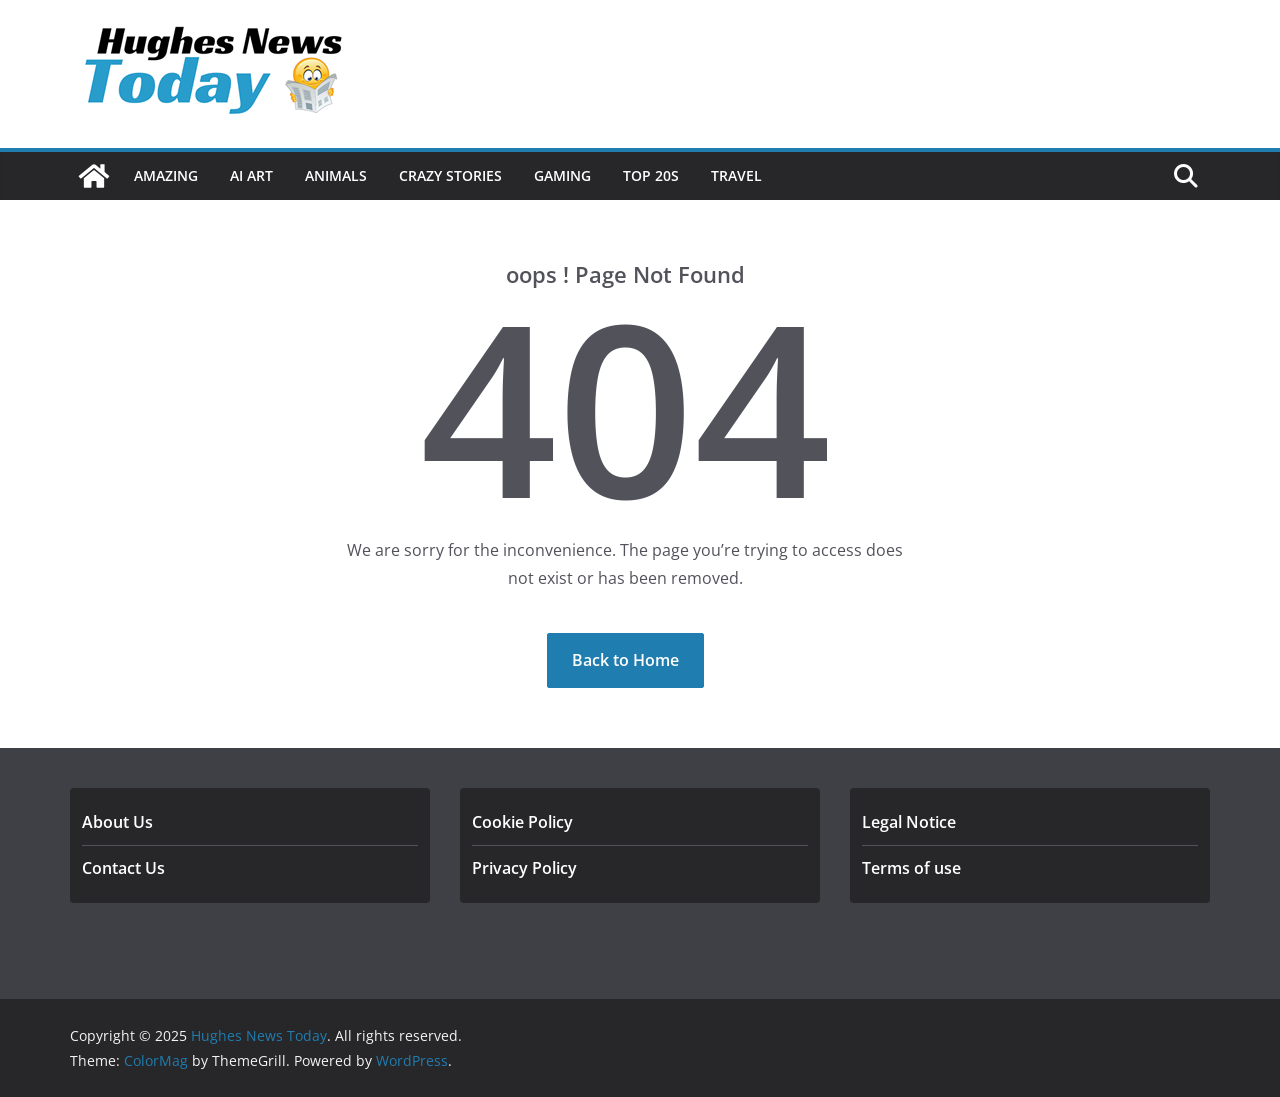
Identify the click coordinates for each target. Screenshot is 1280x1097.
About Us (117, 822)
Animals (336, 175)
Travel (736, 175)
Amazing (166, 175)
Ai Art (251, 175)
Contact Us (123, 868)
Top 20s (651, 175)
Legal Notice (909, 822)
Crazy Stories (450, 175)
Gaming (562, 175)
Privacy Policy (524, 868)
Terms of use (911, 868)
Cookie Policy (522, 822)
